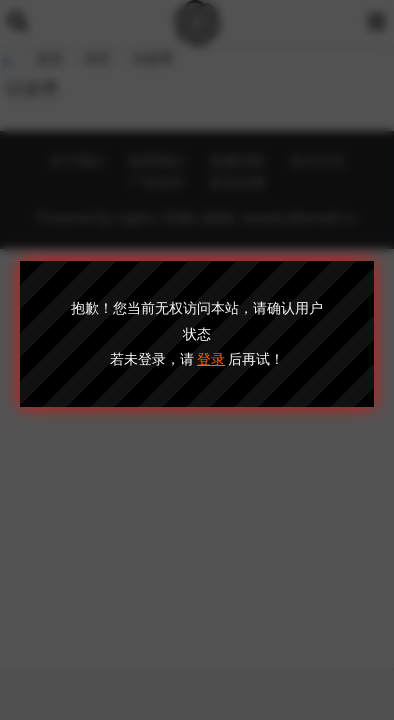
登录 (211, 359)
